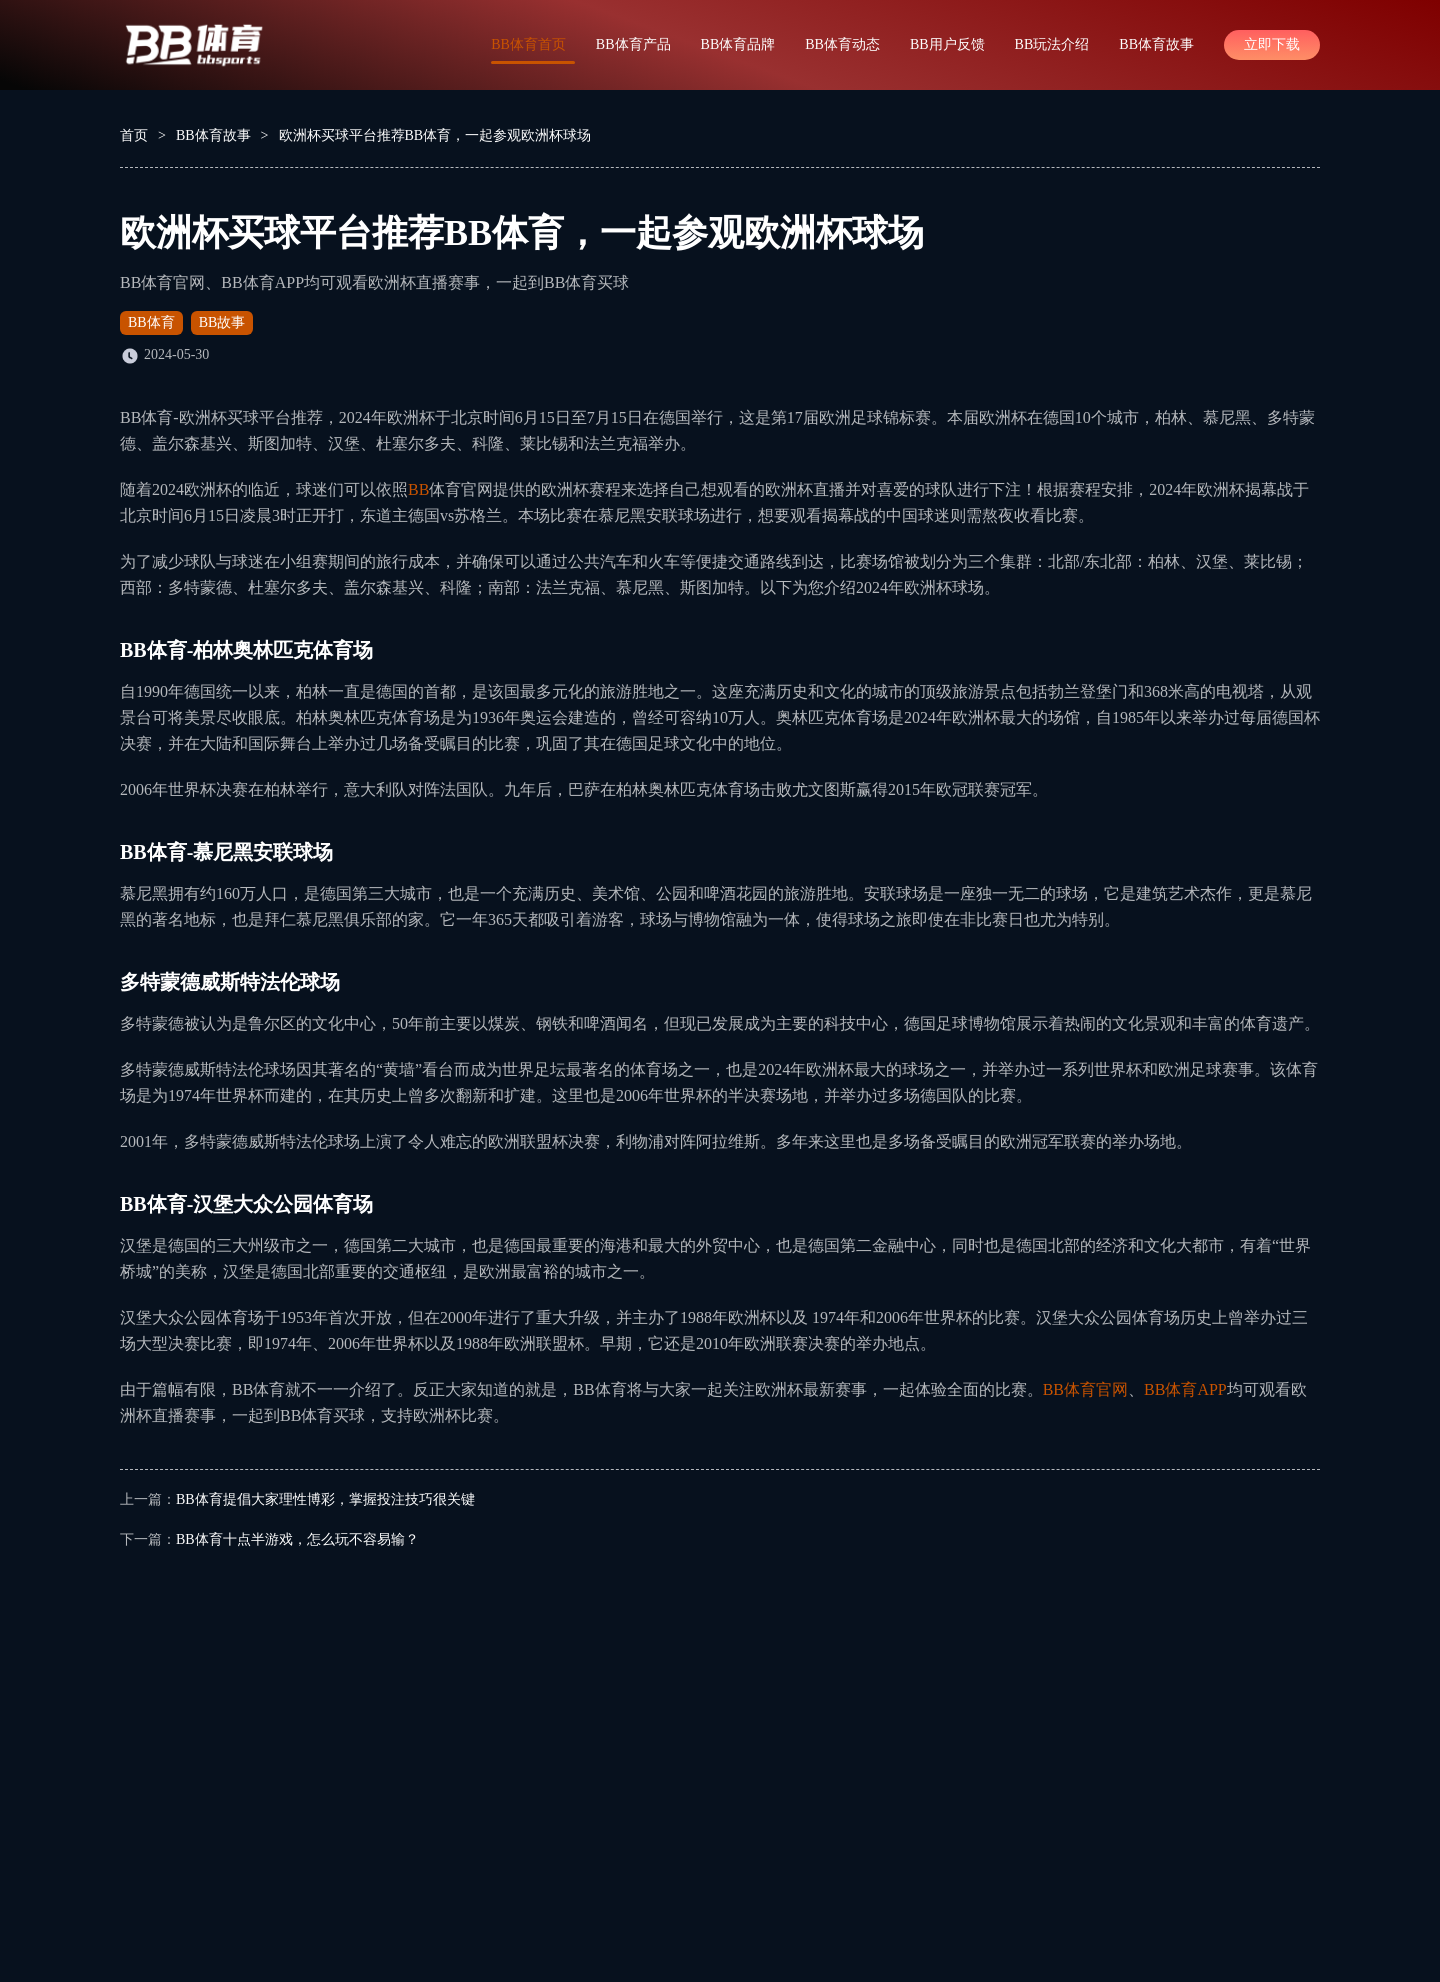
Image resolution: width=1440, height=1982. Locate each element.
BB (418, 489)
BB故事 (222, 322)
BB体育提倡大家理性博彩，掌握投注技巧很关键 (325, 1499)
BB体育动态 (842, 44)
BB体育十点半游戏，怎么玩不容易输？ (297, 1539)
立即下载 (1272, 44)
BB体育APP (1185, 1389)
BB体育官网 (1085, 1389)
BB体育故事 (1156, 44)
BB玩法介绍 (1052, 44)
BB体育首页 (528, 44)
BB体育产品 (633, 44)
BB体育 (151, 322)
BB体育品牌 (738, 44)
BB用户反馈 (947, 44)
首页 (134, 135)
